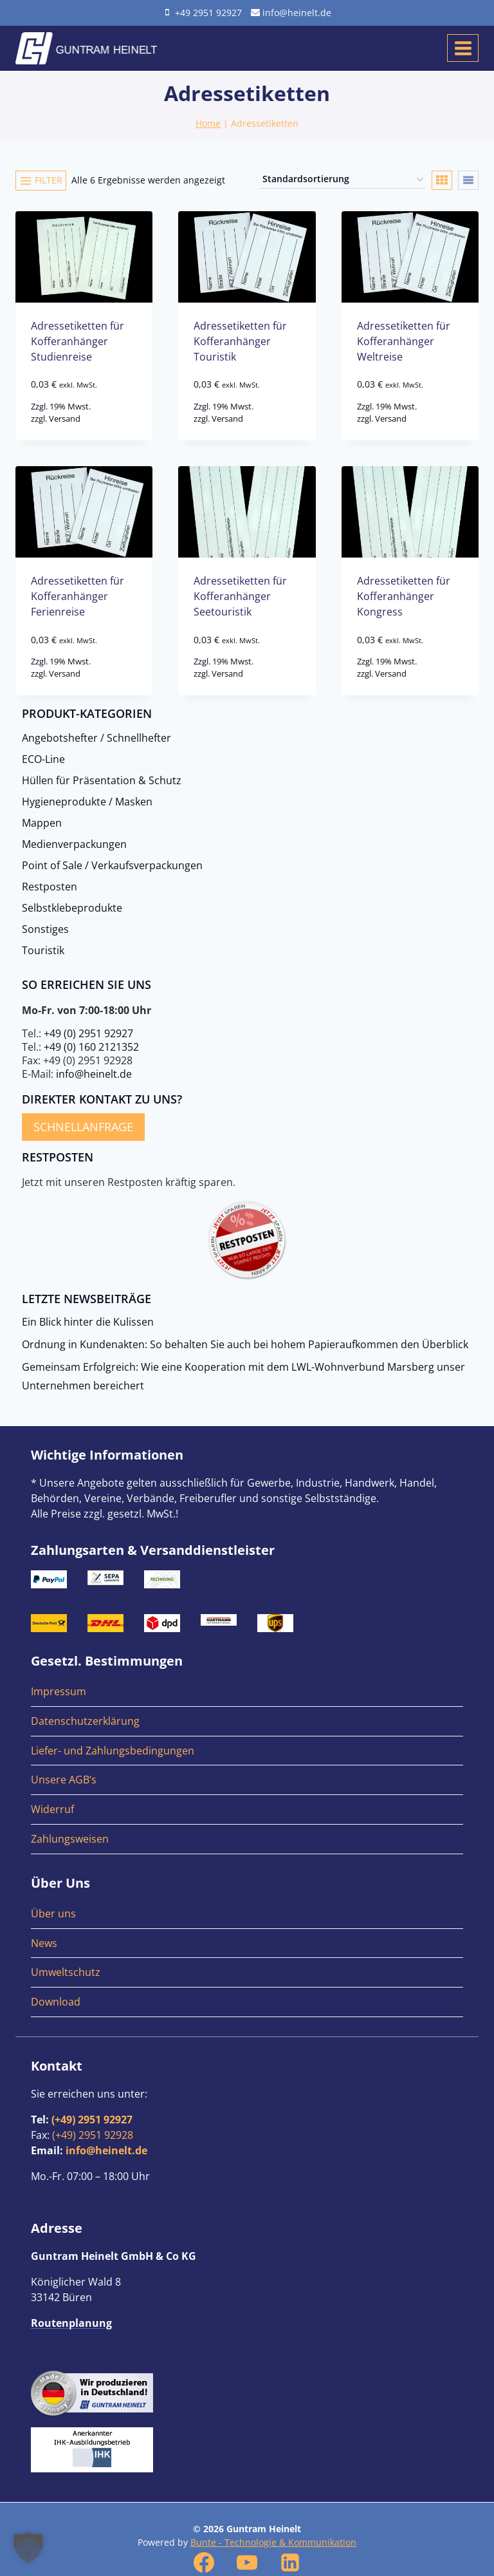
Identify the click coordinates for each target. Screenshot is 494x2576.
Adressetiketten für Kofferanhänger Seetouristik (240, 596)
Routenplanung (71, 2323)
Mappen (42, 823)
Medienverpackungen (74, 844)
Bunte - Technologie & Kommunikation (273, 2542)
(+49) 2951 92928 (92, 2135)
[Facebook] (203, 2562)
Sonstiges (45, 929)
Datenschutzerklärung (85, 1721)
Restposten (49, 886)
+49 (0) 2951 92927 (88, 1033)
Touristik (43, 950)
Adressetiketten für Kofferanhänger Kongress (403, 596)
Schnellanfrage (83, 1126)
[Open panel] (40, 180)
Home (208, 123)
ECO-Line (43, 759)
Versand (64, 418)
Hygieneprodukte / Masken (87, 801)
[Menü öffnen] (463, 48)
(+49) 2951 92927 (92, 2119)
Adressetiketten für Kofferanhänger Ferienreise (77, 596)
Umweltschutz (65, 1972)
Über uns (53, 1913)
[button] (28, 2547)
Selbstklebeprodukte (72, 908)
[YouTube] (247, 2562)
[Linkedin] (290, 2562)
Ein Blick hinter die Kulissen (88, 1322)
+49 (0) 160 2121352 (91, 1047)
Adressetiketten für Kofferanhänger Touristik (240, 341)
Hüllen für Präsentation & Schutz (101, 780)
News (44, 1943)
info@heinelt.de (94, 1074)
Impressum (58, 1691)
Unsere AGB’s (63, 1779)
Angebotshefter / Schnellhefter (96, 738)
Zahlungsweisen (70, 1839)
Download (55, 2002)
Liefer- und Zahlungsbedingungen (112, 1751)
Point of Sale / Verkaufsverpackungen (112, 865)
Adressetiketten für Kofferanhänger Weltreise (403, 341)
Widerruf (52, 1809)
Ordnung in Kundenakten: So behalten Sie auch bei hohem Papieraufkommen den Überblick (245, 1344)
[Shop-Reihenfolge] (342, 180)
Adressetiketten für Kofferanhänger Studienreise (77, 341)
